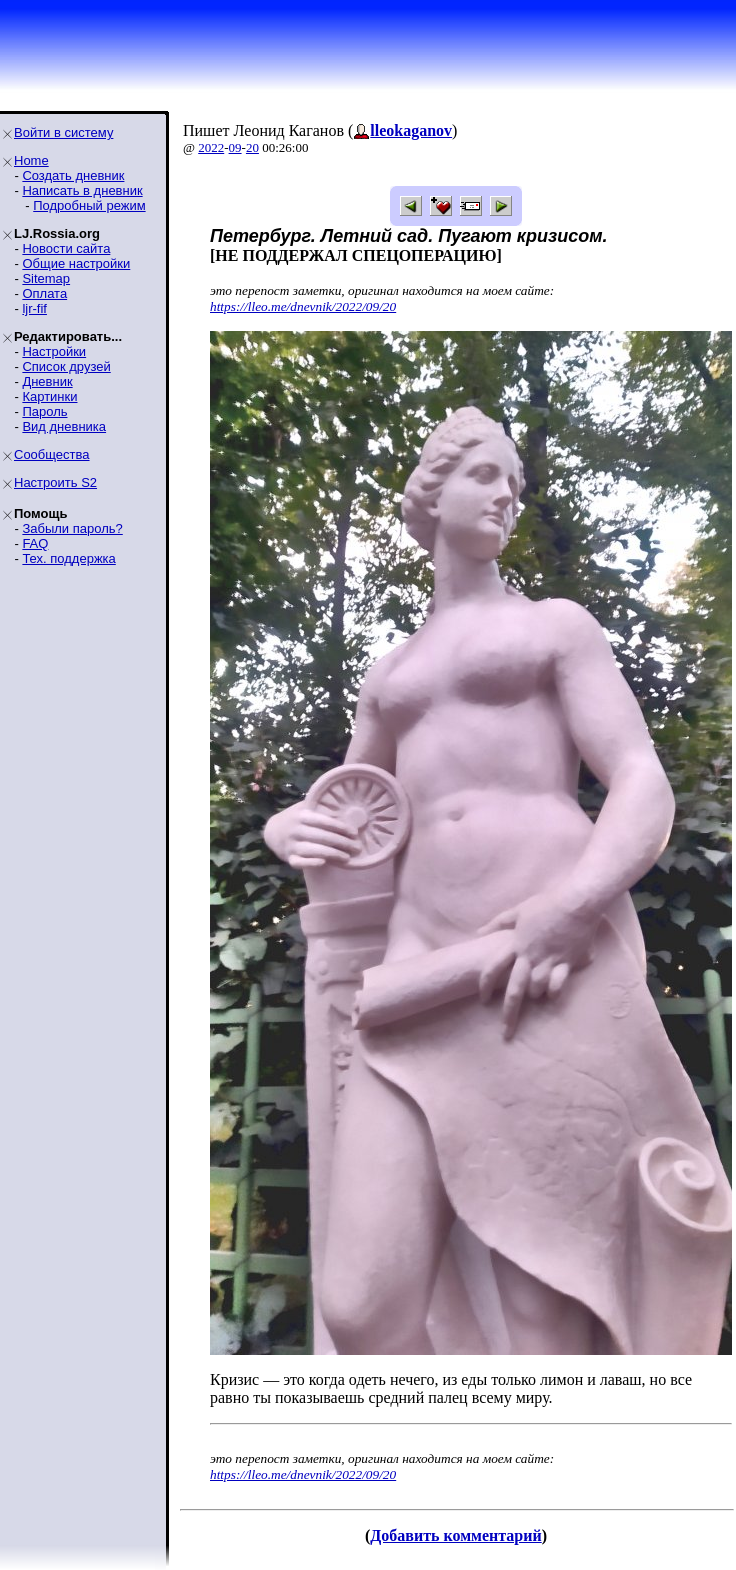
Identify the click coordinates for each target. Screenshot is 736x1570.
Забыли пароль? (72, 528)
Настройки (54, 351)
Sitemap (46, 278)
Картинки (49, 396)
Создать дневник (73, 175)
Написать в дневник (82, 190)
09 (235, 147)
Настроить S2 (55, 482)
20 (252, 147)
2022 (211, 147)
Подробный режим (89, 205)
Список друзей (66, 366)
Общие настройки (76, 263)
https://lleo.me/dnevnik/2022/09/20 (303, 306)
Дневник (47, 381)
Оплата (44, 293)
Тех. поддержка (68, 558)
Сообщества (52, 454)
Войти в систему (63, 132)
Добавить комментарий (455, 1535)
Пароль (44, 411)
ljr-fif (34, 308)
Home (31, 160)
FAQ (35, 543)
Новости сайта (66, 248)
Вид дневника (64, 426)
